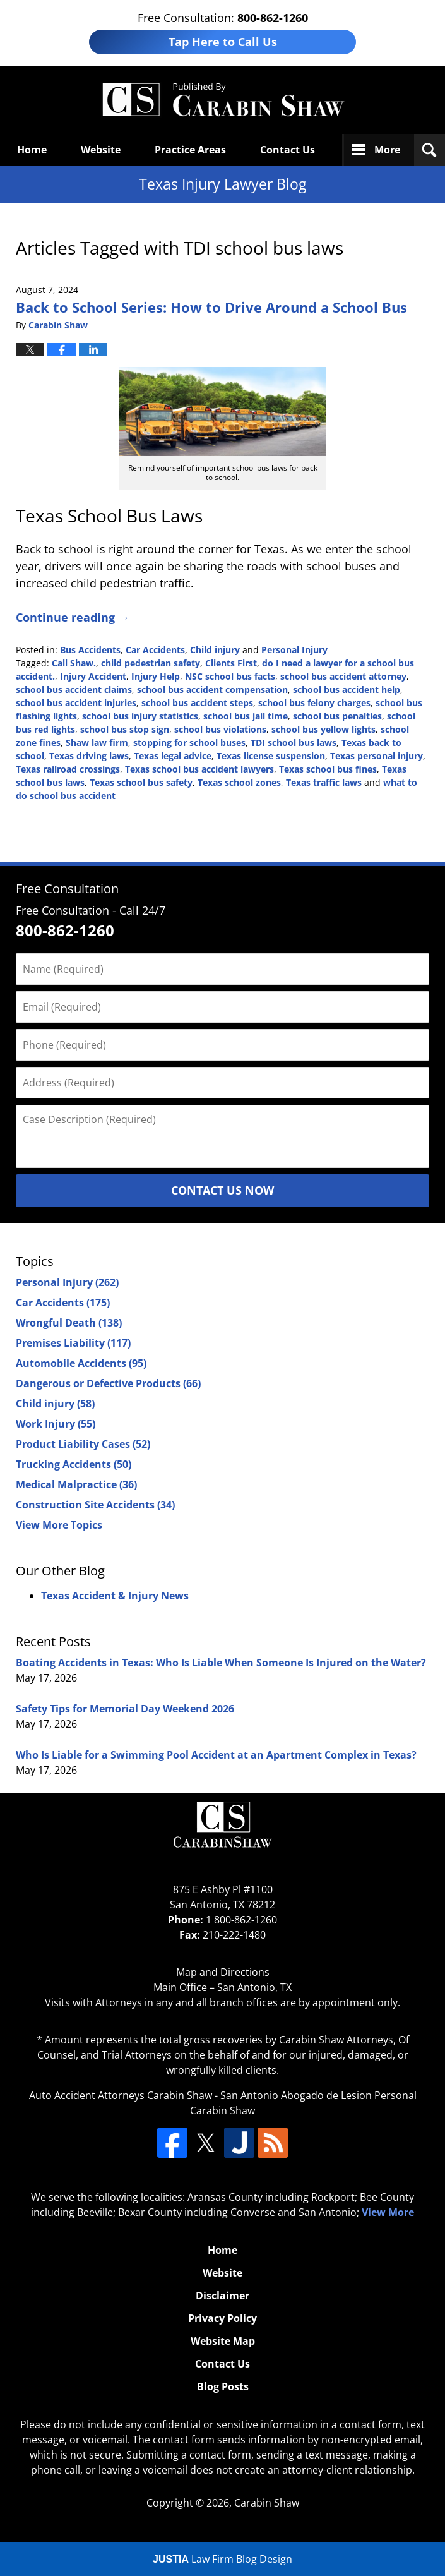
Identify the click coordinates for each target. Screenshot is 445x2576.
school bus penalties (337, 716)
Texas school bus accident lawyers (199, 769)
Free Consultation (67, 888)
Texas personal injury (376, 756)
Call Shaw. (74, 663)
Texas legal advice (172, 756)
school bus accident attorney (343, 676)
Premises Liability (73, 1343)
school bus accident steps (197, 703)
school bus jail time (245, 716)
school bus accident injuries (76, 703)
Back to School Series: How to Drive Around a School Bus (211, 307)
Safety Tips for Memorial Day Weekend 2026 (125, 1709)
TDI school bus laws (293, 743)
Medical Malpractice (76, 1484)
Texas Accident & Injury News (115, 1596)
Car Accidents (155, 650)
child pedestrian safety (150, 663)
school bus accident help (346, 689)
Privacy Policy (222, 2318)
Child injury (215, 650)
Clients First (231, 663)
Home (32, 150)
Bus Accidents (90, 650)
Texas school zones (239, 782)
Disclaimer (222, 2295)
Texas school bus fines (328, 769)
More (387, 150)
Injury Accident (93, 676)
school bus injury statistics (140, 716)
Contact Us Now (222, 1190)
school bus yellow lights (323, 729)
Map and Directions (223, 1972)
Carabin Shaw (266, 2503)
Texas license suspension (271, 756)
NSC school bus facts (230, 676)
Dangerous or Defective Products (108, 1383)
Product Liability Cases (83, 1444)
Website (101, 150)
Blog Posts (223, 2386)
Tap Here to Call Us (223, 41)
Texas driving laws (89, 756)
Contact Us (287, 150)
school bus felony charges (314, 703)
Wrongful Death (69, 1323)
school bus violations (220, 729)
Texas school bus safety (141, 782)
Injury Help (155, 676)
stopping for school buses (189, 743)
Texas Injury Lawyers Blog (223, 100)
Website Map (223, 2341)
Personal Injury (294, 650)
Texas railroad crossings (68, 769)
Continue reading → (72, 617)
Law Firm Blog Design (222, 2559)
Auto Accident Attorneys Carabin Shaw (120, 2095)
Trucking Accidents (73, 1464)
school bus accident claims (74, 689)
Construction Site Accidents (95, 1505)
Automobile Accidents (81, 1363)
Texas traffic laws (324, 782)
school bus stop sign (124, 729)
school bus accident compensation (212, 689)
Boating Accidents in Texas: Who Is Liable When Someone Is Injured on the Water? (221, 1663)
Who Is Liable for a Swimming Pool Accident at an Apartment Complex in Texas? (216, 1755)
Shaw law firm (97, 743)
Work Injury (55, 1424)
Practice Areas (190, 150)
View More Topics (59, 1525)
